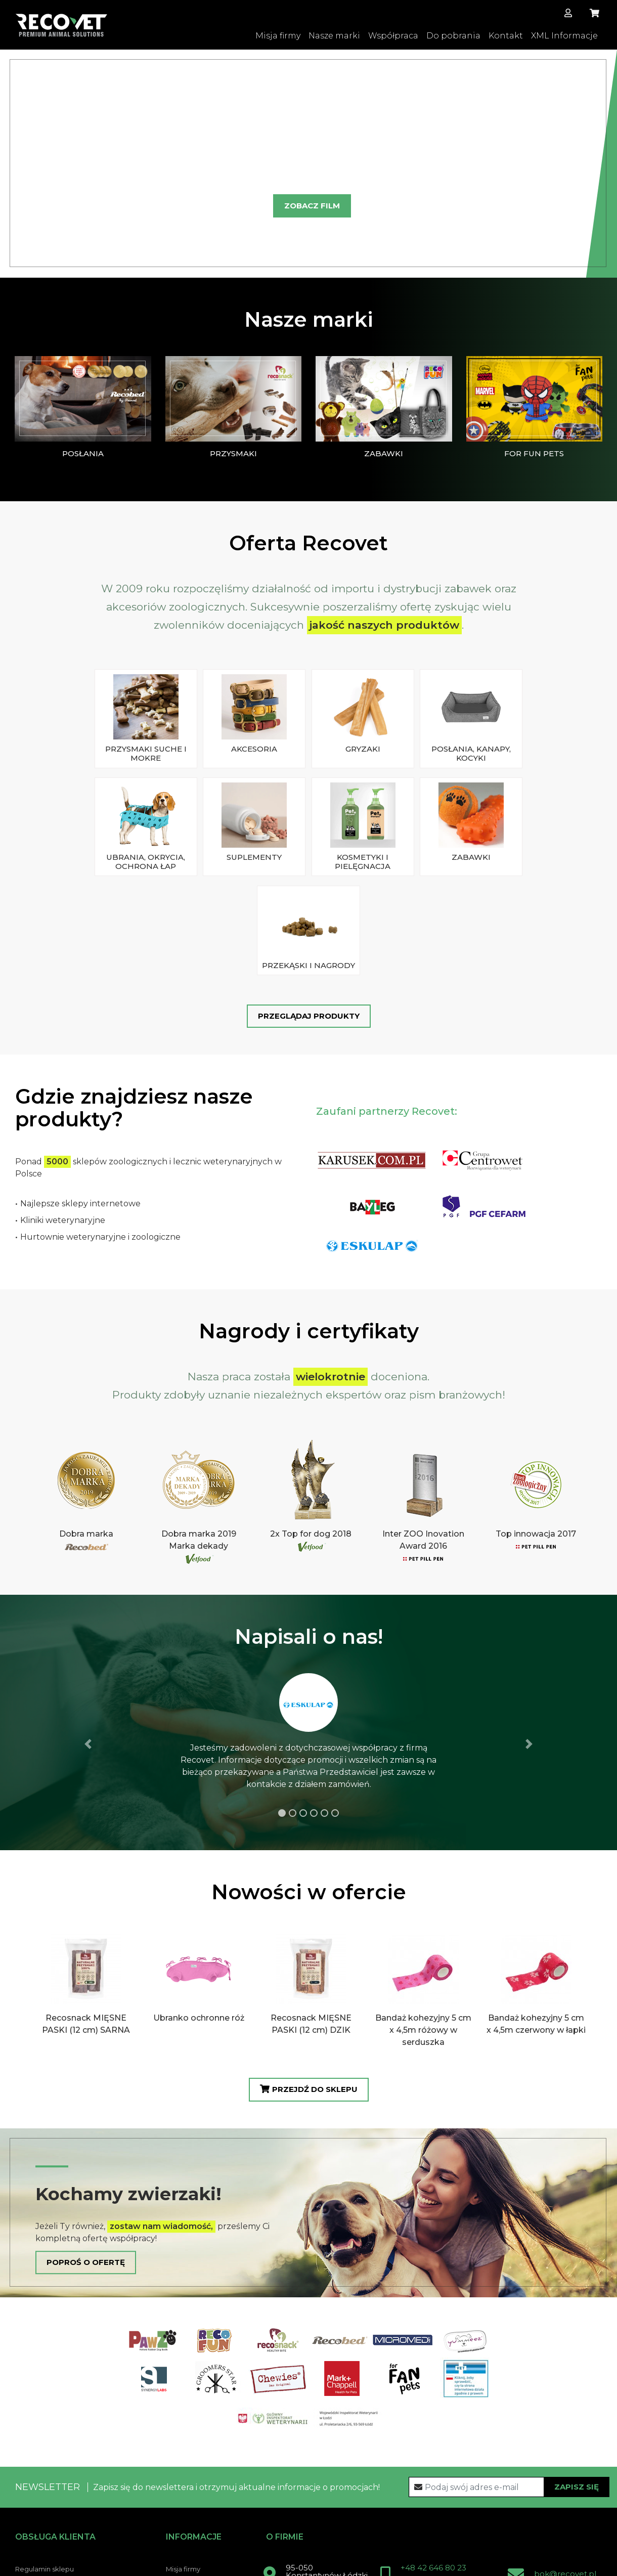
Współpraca (393, 35)
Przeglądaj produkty (309, 895)
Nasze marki (334, 35)
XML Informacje (564, 35)
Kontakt (506, 35)
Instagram (463, 2509)
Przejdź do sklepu (309, 1968)
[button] (18, 164)
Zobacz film (312, 208)
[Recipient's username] (509, 2365)
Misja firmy (277, 35)
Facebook (392, 2509)
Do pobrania (453, 35)
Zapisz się (576, 2364)
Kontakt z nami (312, 2509)
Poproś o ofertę (86, 2140)
